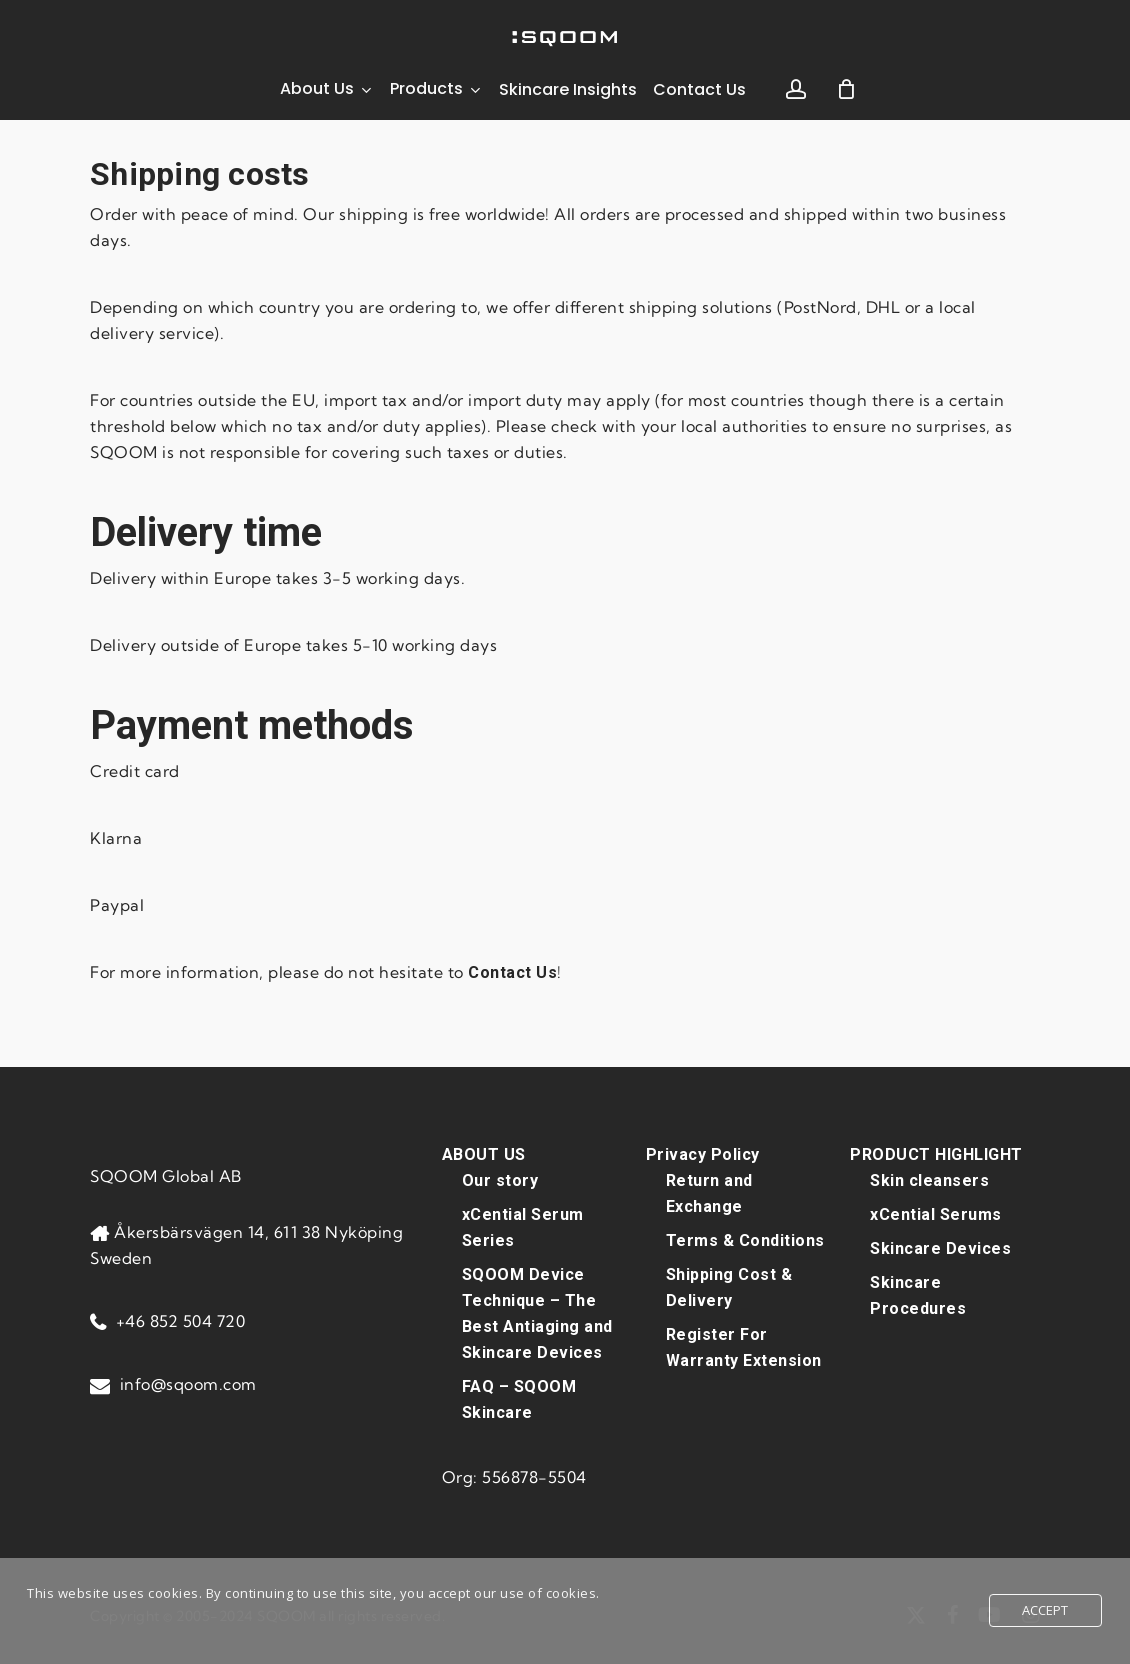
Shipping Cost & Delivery (729, 1287)
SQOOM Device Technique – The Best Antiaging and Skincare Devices (537, 1313)
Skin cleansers (929, 1180)
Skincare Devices (940, 1248)
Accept (1045, 1610)
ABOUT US (484, 1154)
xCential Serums (936, 1214)
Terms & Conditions (745, 1240)
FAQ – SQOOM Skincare (519, 1399)
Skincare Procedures (918, 1295)
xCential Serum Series (523, 1227)
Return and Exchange (709, 1193)
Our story (500, 1180)
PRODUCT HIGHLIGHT (936, 1154)
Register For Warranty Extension (744, 1347)
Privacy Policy (703, 1154)
